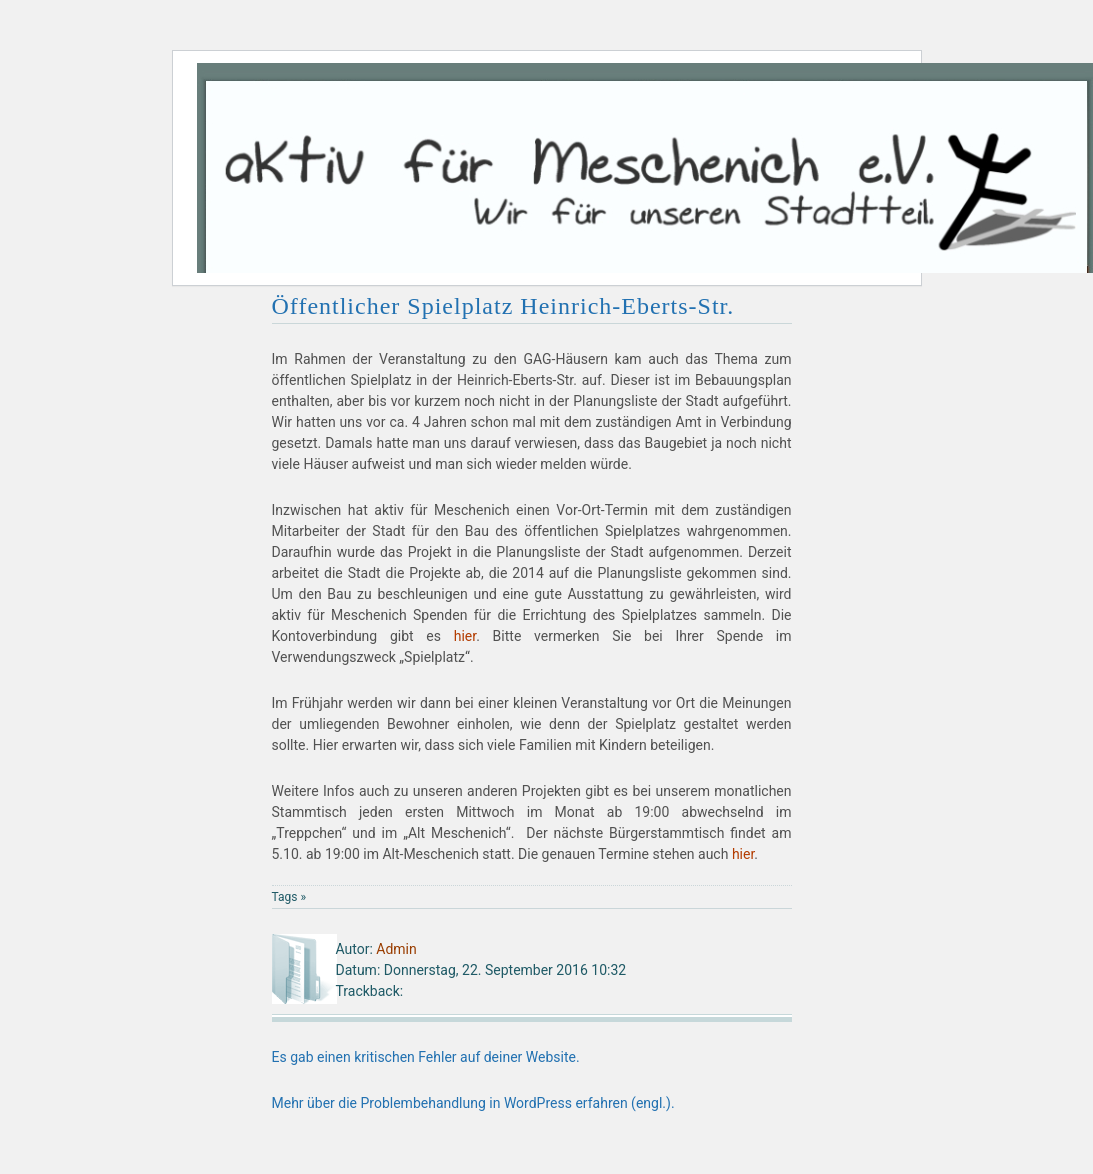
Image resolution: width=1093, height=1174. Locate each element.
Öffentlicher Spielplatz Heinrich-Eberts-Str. (503, 306)
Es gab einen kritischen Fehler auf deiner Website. (426, 1057)
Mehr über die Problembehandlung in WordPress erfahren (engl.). (473, 1103)
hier (465, 636)
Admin (396, 949)
